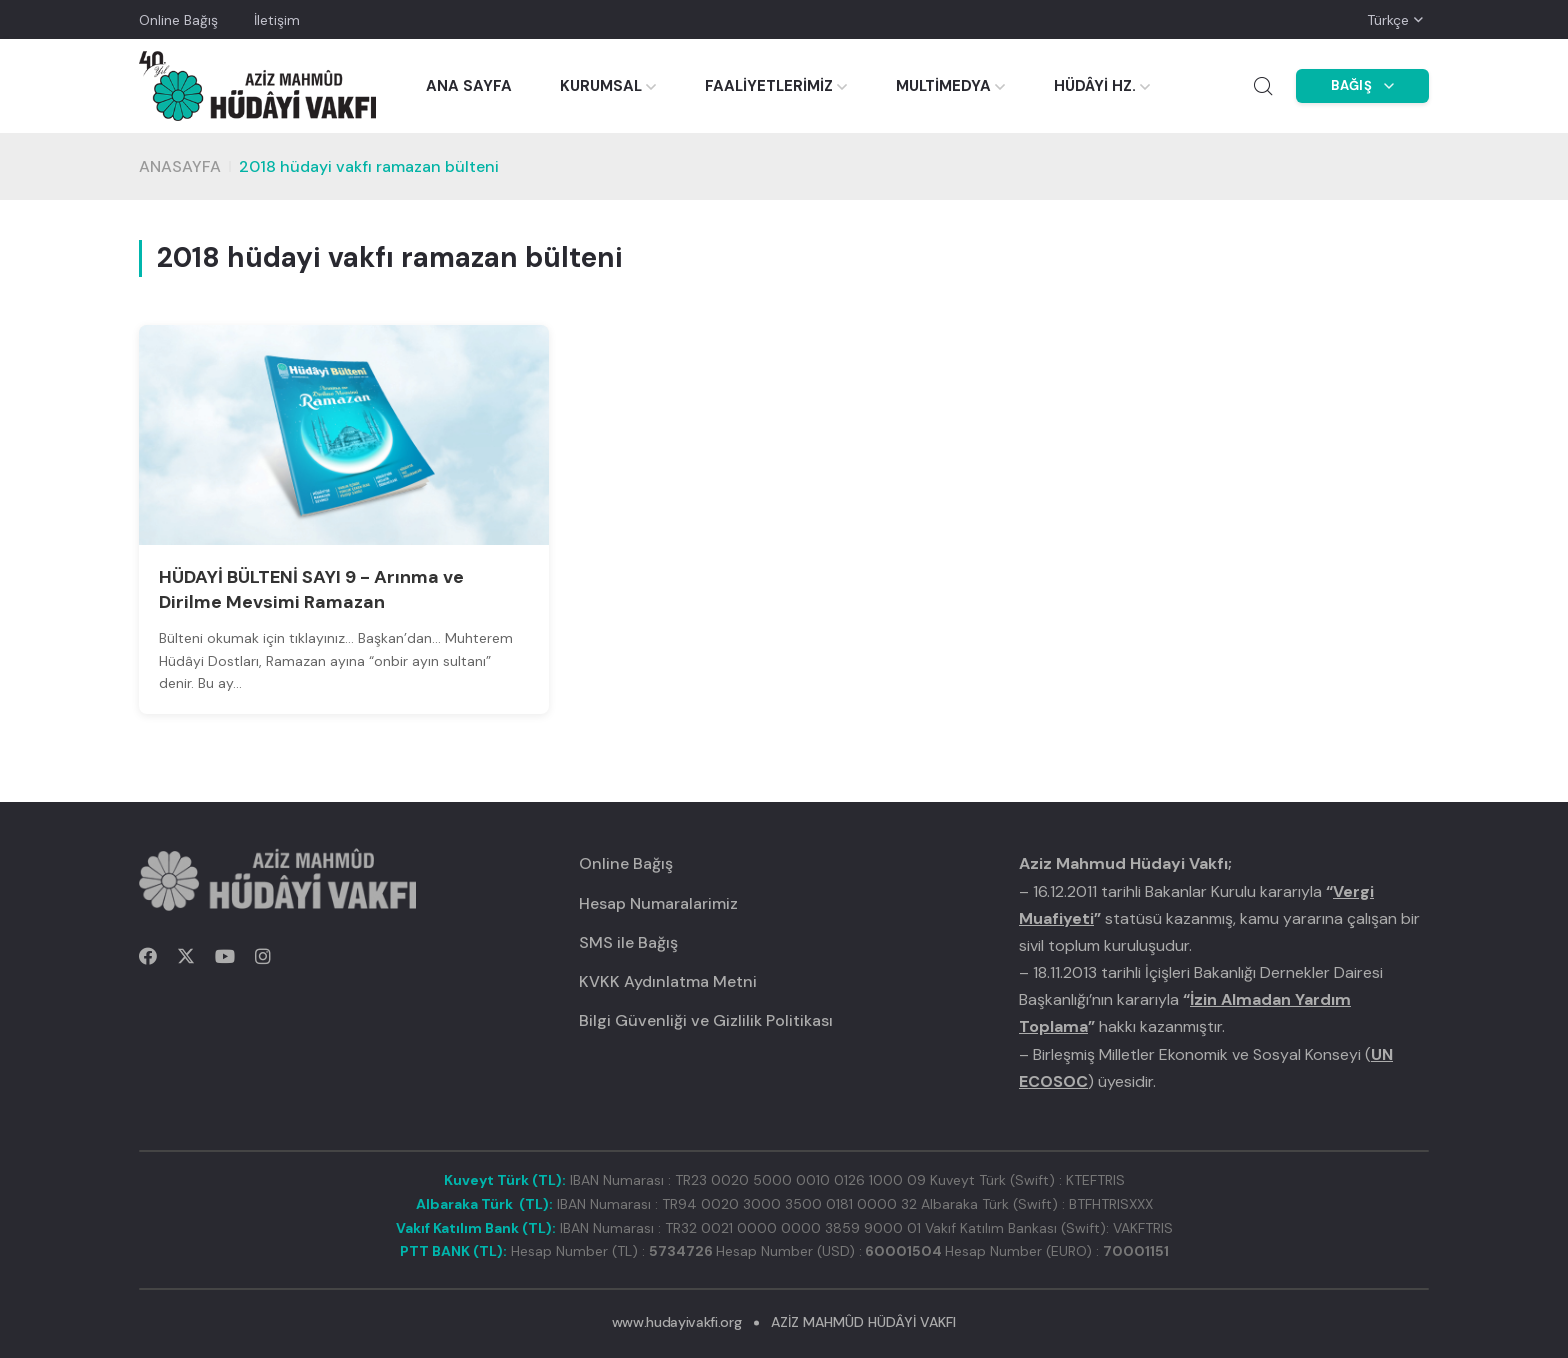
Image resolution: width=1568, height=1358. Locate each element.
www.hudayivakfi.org (676, 1322)
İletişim (277, 20)
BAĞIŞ (1363, 85)
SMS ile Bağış (628, 942)
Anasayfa (180, 166)
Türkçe (1388, 20)
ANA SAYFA (469, 86)
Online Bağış (178, 20)
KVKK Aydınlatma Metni (668, 981)
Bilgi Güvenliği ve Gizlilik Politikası (706, 1020)
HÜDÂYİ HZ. (1095, 86)
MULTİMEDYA (943, 86)
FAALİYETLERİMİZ (769, 86)
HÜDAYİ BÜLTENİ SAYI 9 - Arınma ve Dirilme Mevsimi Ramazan (311, 589)
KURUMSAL (601, 86)
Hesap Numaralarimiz (658, 903)
